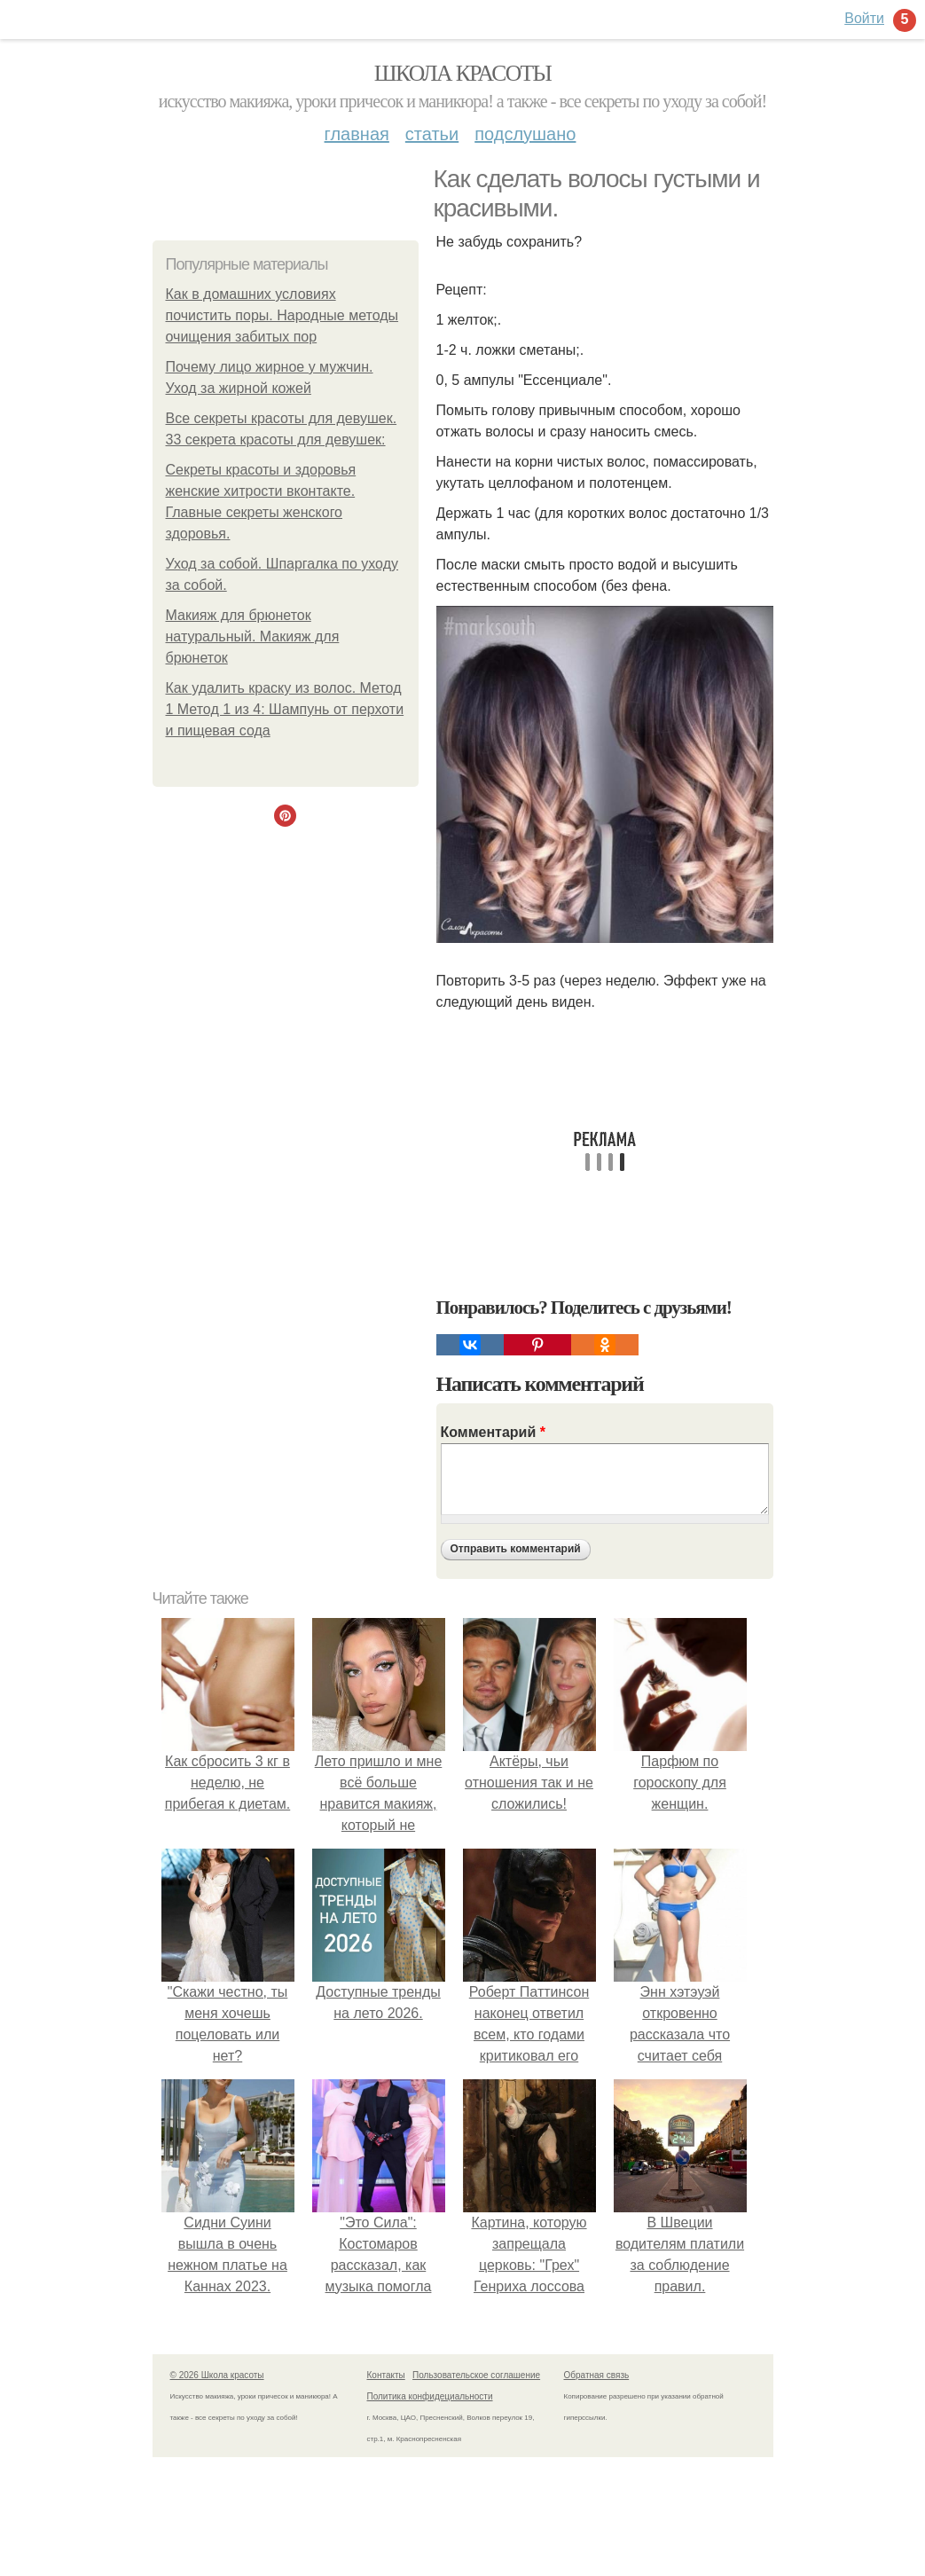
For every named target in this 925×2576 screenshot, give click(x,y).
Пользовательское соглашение (476, 2375)
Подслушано (525, 134)
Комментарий (493, 1432)
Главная (357, 134)
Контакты (386, 2375)
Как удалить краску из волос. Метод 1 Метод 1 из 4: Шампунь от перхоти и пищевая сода (285, 709)
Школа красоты (463, 73)
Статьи (432, 134)
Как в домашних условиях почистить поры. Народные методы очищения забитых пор (282, 315)
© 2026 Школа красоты (217, 2375)
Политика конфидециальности (430, 2396)
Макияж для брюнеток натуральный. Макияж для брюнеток (253, 636)
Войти (864, 18)
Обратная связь (597, 2375)
